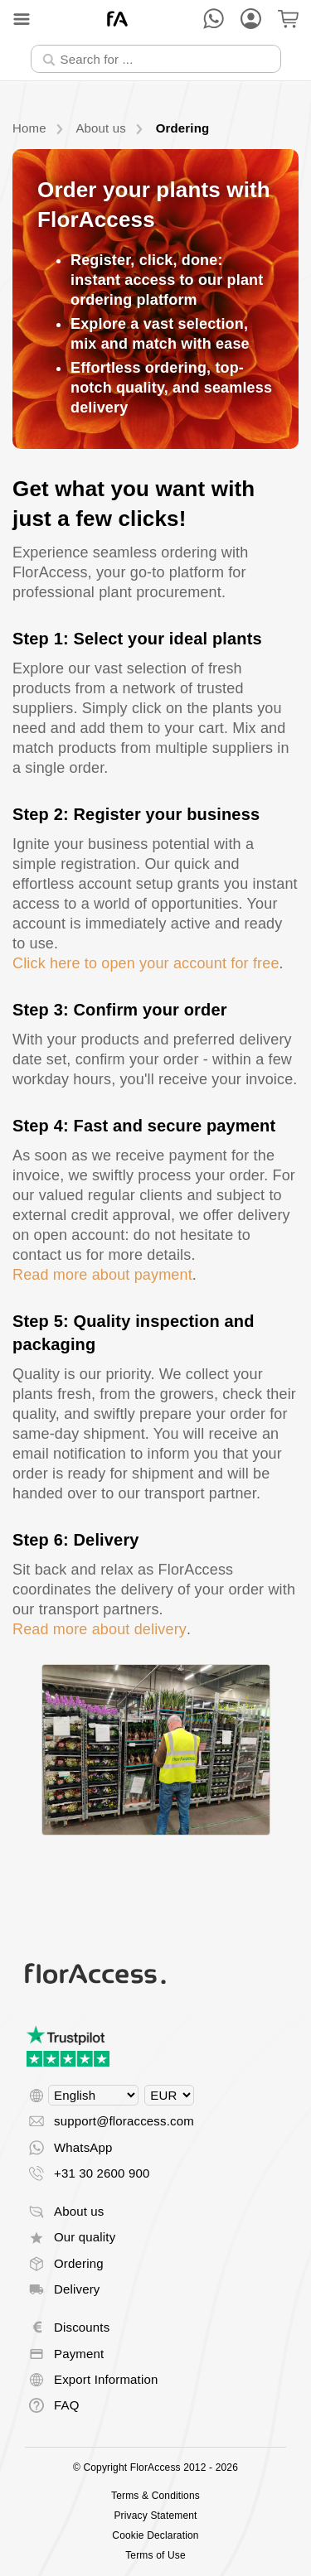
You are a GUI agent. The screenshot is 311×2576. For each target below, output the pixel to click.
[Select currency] (169, 2095)
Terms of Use (155, 2555)
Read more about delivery (99, 1629)
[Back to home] (117, 18)
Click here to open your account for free (145, 963)
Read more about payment (102, 1274)
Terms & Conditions (155, 2495)
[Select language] (93, 2095)
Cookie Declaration (155, 2535)
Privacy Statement (155, 2515)
